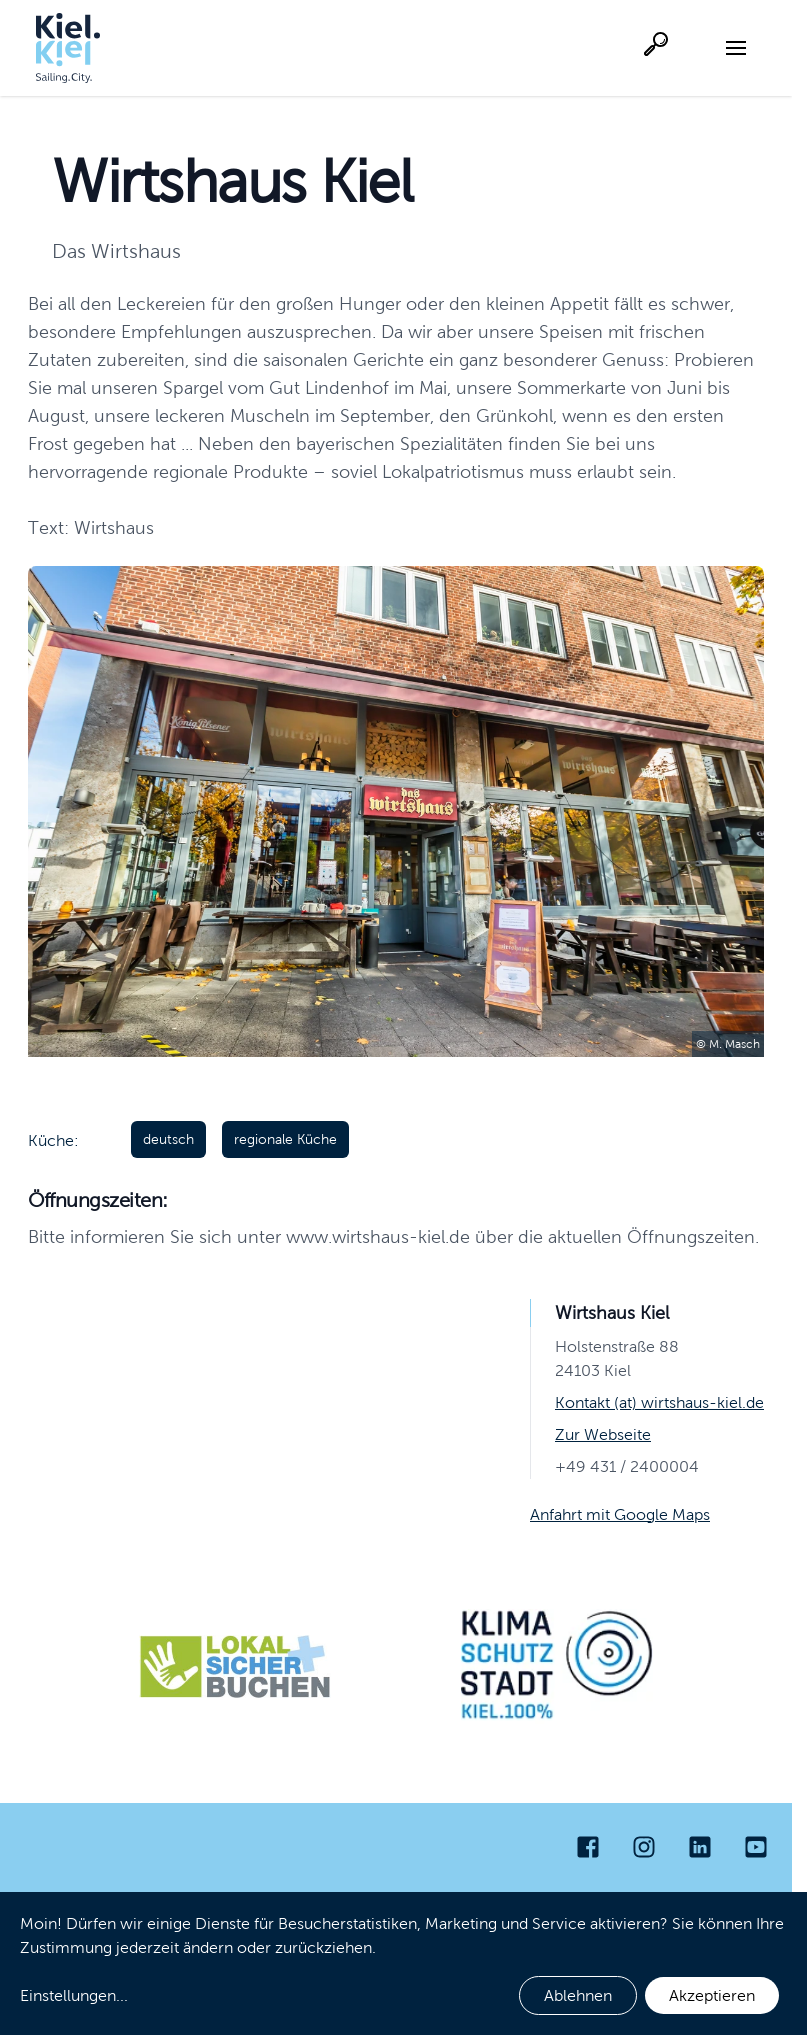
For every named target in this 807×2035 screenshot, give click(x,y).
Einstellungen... (74, 1995)
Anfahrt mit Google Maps (620, 1514)
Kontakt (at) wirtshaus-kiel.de (659, 1402)
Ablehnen (578, 1995)
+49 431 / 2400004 (627, 1466)
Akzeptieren (712, 1995)
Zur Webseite (603, 1434)
